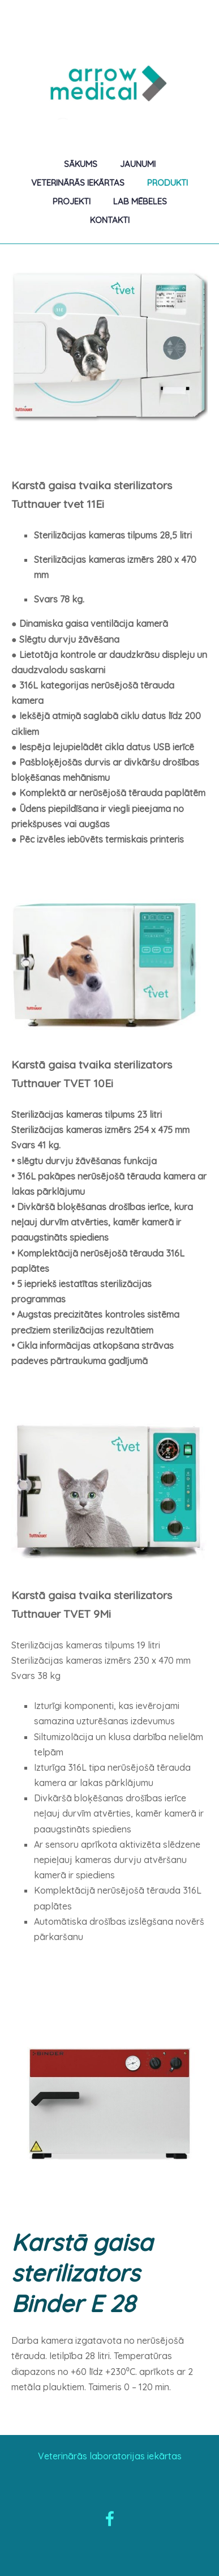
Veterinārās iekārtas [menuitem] (77, 182)
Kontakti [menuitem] (110, 220)
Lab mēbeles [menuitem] (140, 201)
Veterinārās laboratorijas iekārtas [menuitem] (110, 2456)
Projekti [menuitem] (72, 201)
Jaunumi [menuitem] (138, 164)
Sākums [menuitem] (80, 164)
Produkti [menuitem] (167, 182)
